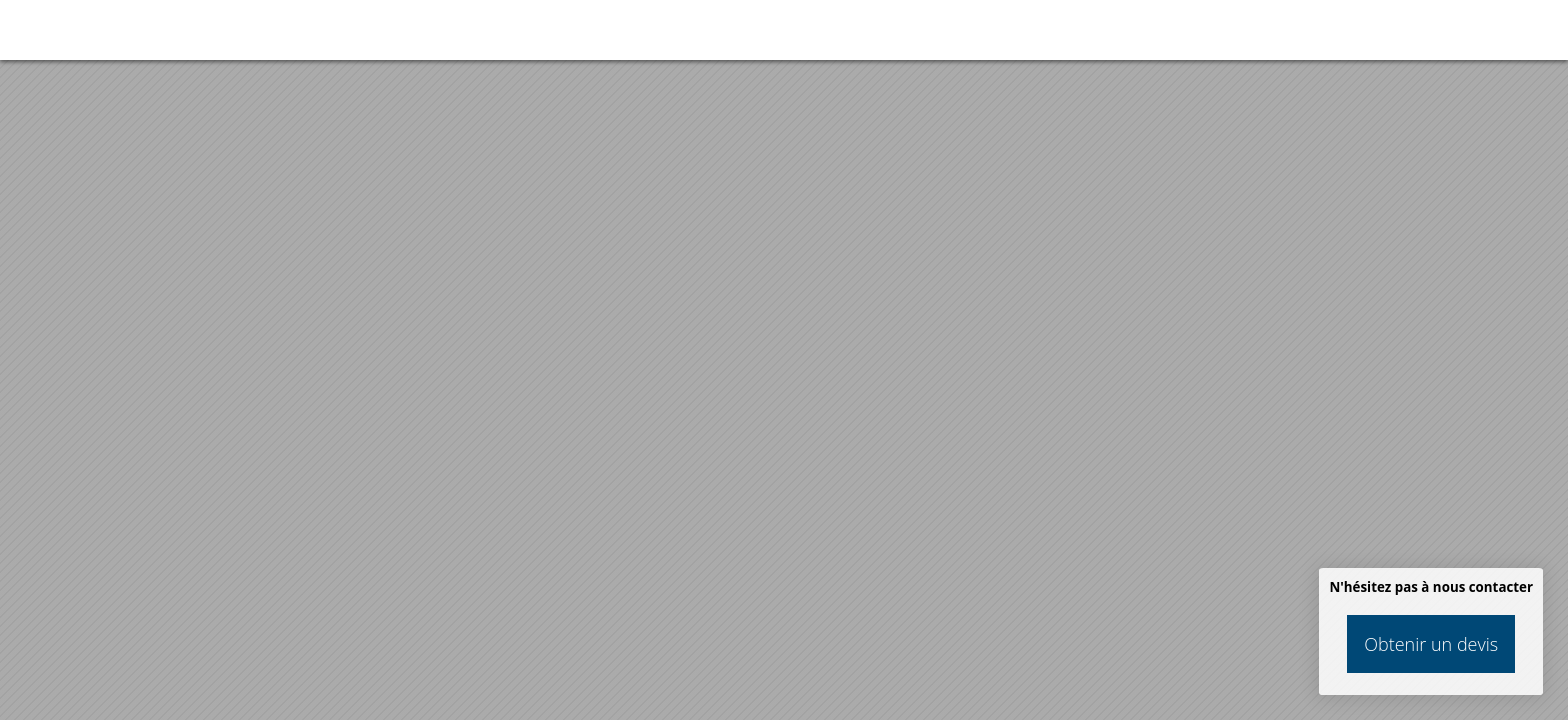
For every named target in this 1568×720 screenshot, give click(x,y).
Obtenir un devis (1431, 644)
